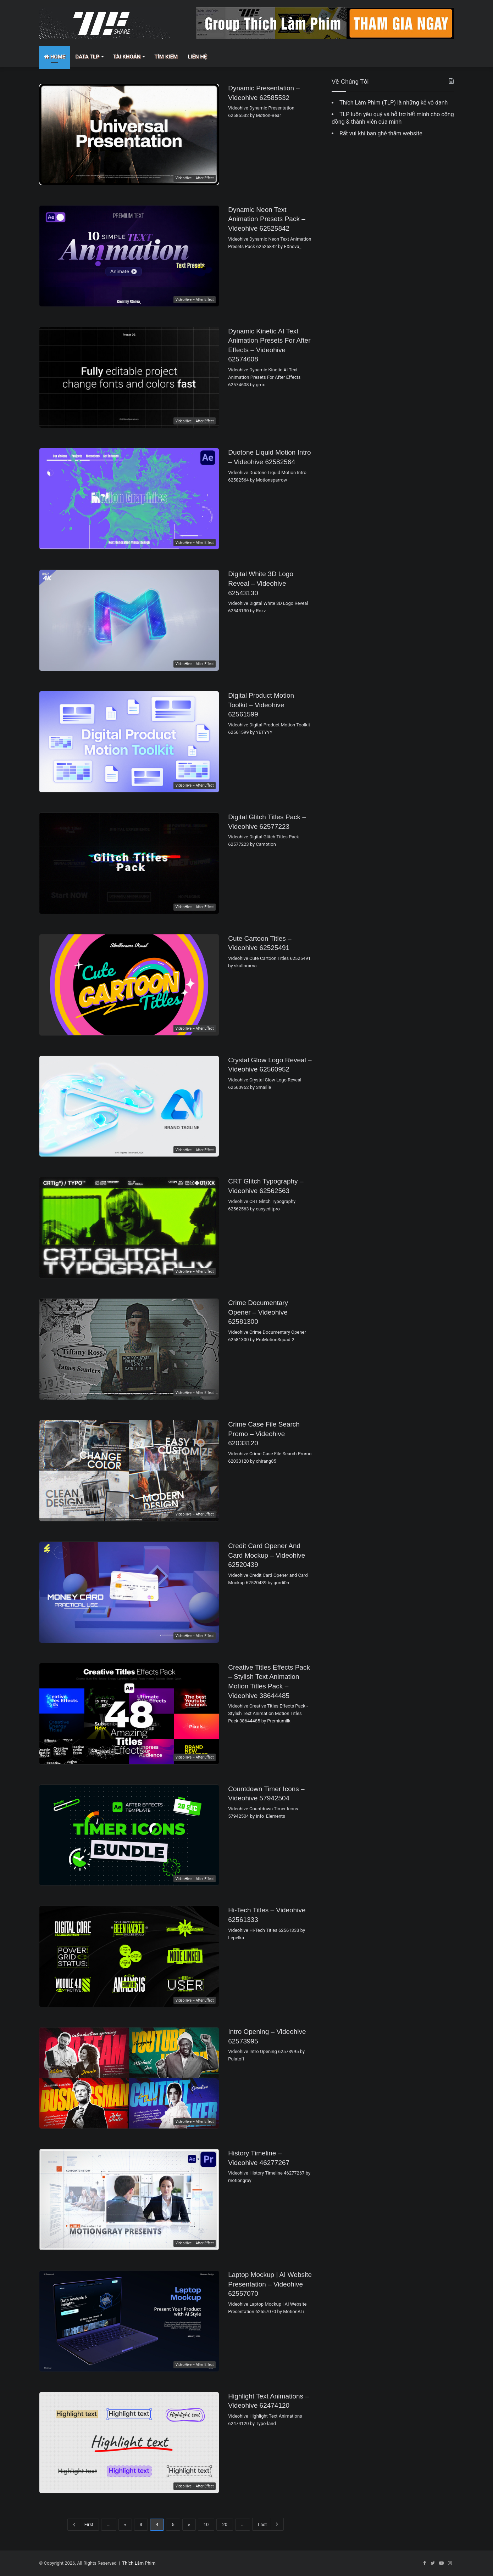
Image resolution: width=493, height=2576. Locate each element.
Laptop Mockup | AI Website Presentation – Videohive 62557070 (270, 2284)
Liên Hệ (197, 57)
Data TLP (87, 57)
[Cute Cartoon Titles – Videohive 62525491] (129, 985)
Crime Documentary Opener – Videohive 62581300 (258, 1312)
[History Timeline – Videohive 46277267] (129, 2199)
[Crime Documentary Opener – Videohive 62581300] (129, 1349)
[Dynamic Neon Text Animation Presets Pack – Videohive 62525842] (129, 256)
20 (224, 2524)
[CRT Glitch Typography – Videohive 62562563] (129, 1227)
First (83, 2524)
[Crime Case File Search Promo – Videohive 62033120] (129, 1471)
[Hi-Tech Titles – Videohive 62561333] (129, 1956)
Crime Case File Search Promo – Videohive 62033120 (264, 1434)
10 (206, 2524)
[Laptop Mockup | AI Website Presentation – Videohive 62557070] (129, 2321)
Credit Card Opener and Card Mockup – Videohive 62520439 (266, 1555)
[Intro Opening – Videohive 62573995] (129, 2078)
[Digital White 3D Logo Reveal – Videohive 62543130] (129, 620)
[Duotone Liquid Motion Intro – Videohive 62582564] (129, 499)
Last (268, 2524)
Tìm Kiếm (166, 57)
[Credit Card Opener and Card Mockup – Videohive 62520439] (129, 1592)
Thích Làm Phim (138, 2563)
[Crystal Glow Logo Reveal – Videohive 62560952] (129, 1106)
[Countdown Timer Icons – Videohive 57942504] (129, 1835)
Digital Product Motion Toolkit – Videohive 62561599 (261, 705)
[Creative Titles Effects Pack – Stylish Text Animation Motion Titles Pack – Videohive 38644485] (129, 1714)
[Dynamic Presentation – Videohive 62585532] (129, 134)
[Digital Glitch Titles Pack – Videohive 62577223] (129, 863)
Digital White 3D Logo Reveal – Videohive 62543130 (260, 583)
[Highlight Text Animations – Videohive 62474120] (129, 2442)
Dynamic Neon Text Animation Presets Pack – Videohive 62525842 (266, 219)
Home (54, 57)
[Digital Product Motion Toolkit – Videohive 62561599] (129, 742)
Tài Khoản (126, 57)
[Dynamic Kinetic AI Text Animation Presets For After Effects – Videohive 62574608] (129, 377)
